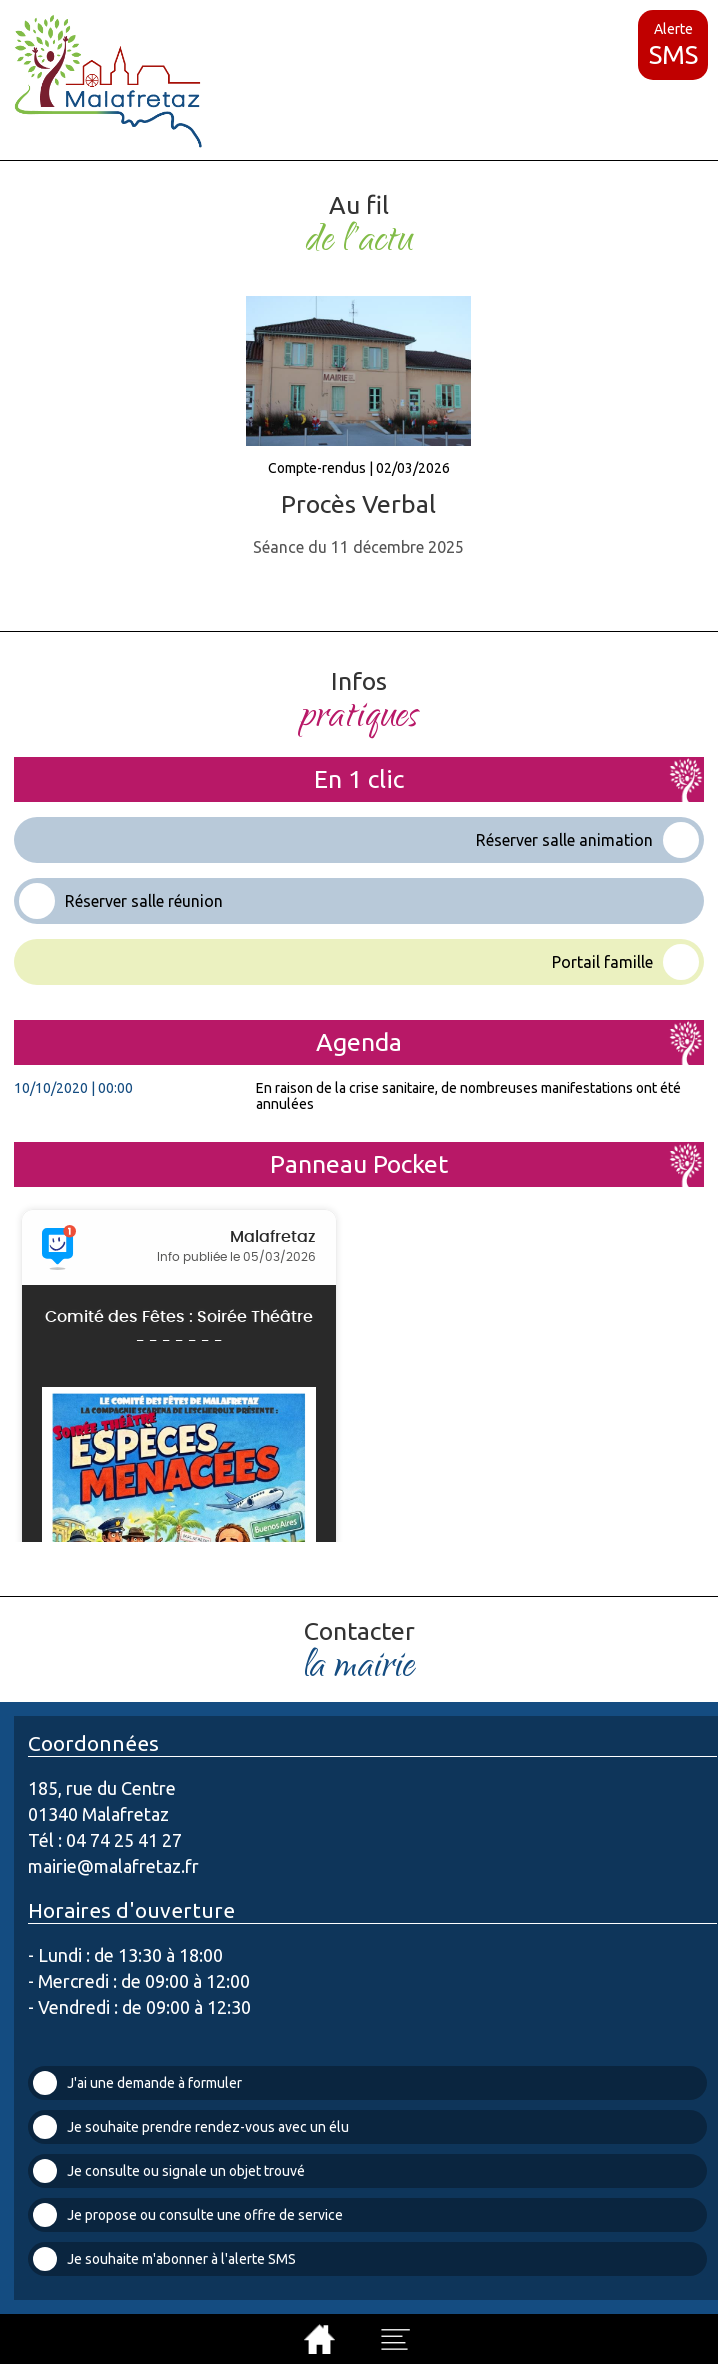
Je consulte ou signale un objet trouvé (169, 2171)
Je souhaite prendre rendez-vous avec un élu (191, 2127)
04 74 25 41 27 (124, 1840)
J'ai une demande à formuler (137, 2083)
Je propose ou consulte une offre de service (188, 2215)
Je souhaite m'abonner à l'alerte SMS (164, 2259)
